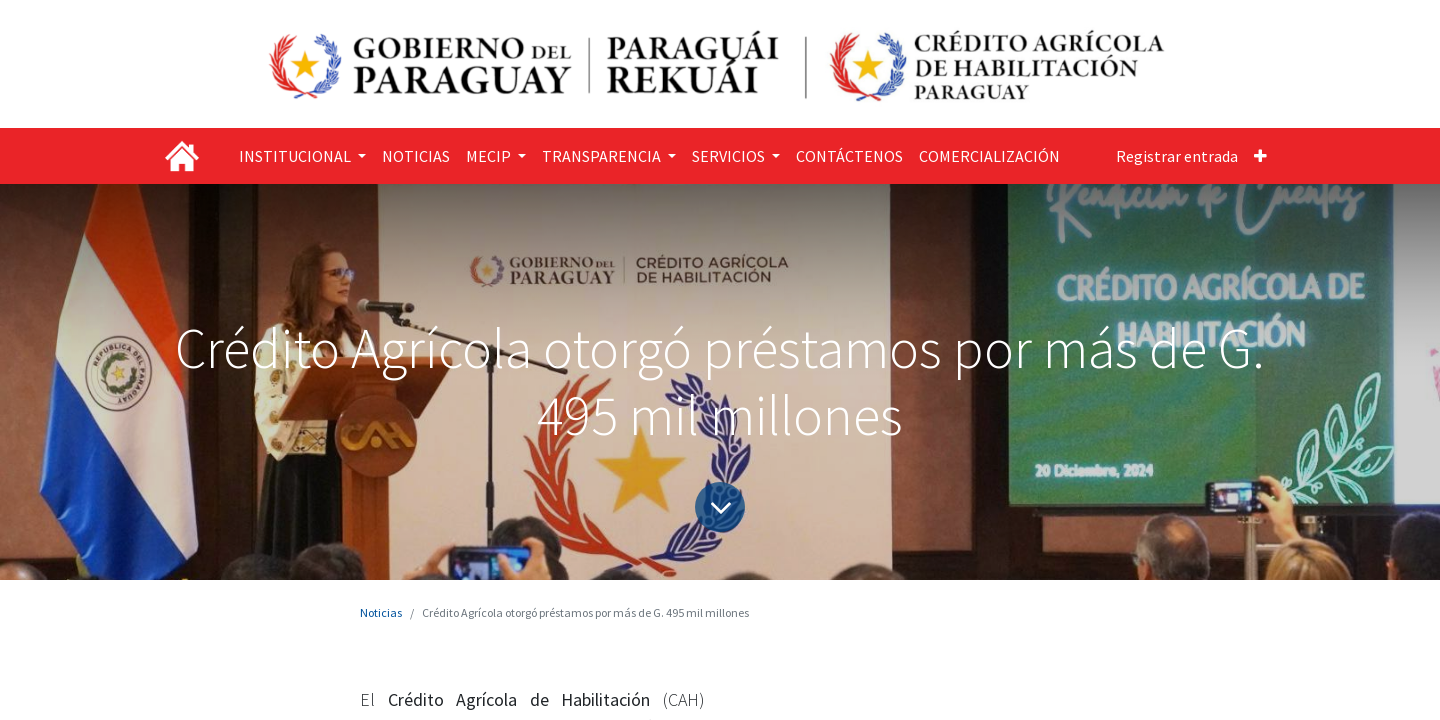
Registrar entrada (1177, 156)
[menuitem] (416, 156)
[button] (1260, 156)
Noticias (381, 612)
